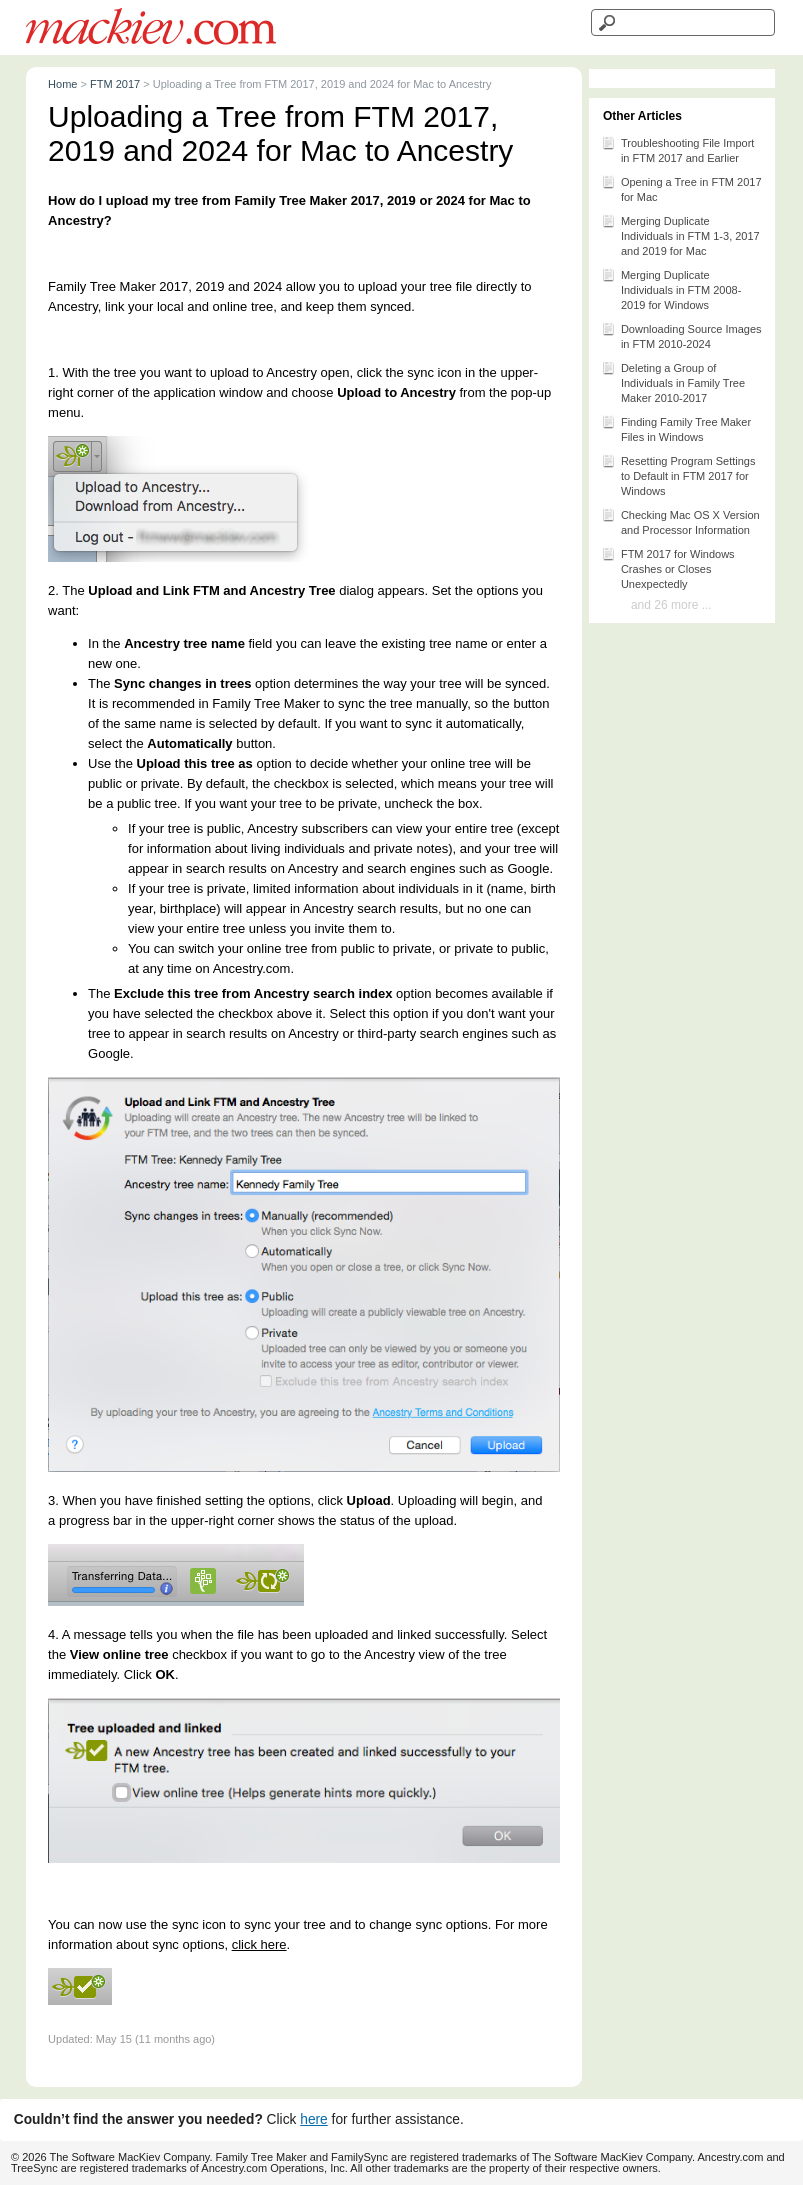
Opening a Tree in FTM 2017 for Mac (681, 188)
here (314, 2119)
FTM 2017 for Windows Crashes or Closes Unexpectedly (668, 567)
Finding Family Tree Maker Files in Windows (676, 428)
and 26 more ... (671, 605)
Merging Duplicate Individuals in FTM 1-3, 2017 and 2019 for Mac (680, 234)
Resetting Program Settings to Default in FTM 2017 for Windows (678, 474)
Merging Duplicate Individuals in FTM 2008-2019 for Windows (671, 288)
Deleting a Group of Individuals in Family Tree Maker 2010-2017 (673, 381)
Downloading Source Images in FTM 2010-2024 (681, 335)
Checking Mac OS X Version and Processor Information (680, 521)
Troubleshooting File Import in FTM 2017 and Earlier (678, 149)
